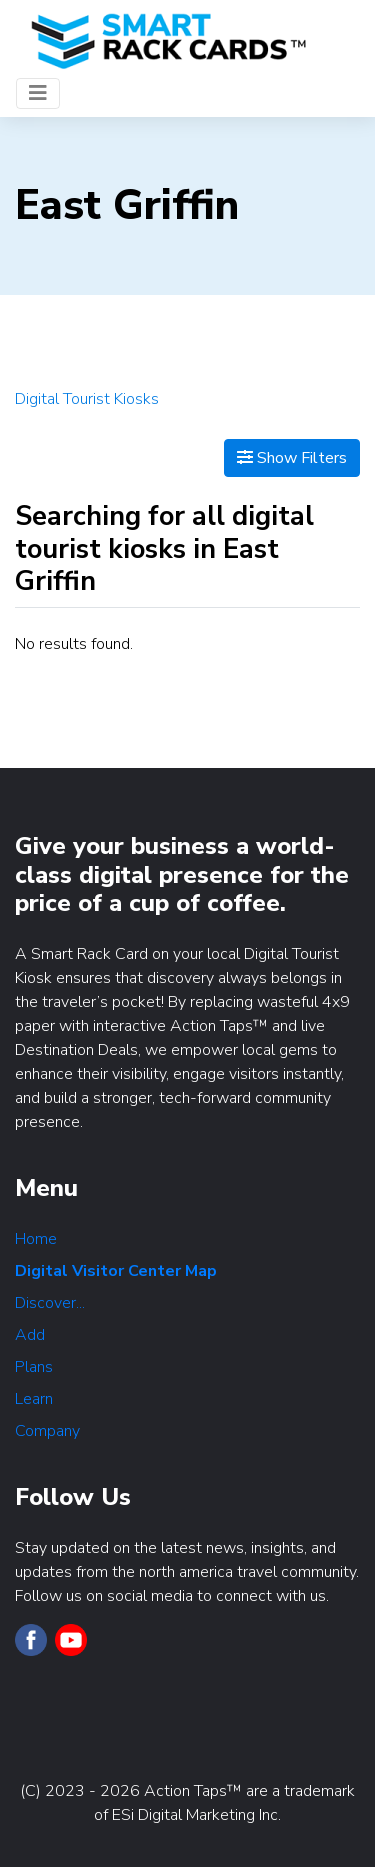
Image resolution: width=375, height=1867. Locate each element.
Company (47, 1431)
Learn (34, 1399)
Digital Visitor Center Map (116, 1271)
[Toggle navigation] (38, 93)
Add (30, 1335)
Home (36, 1239)
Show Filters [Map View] (292, 458)
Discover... (50, 1303)
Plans (34, 1367)
